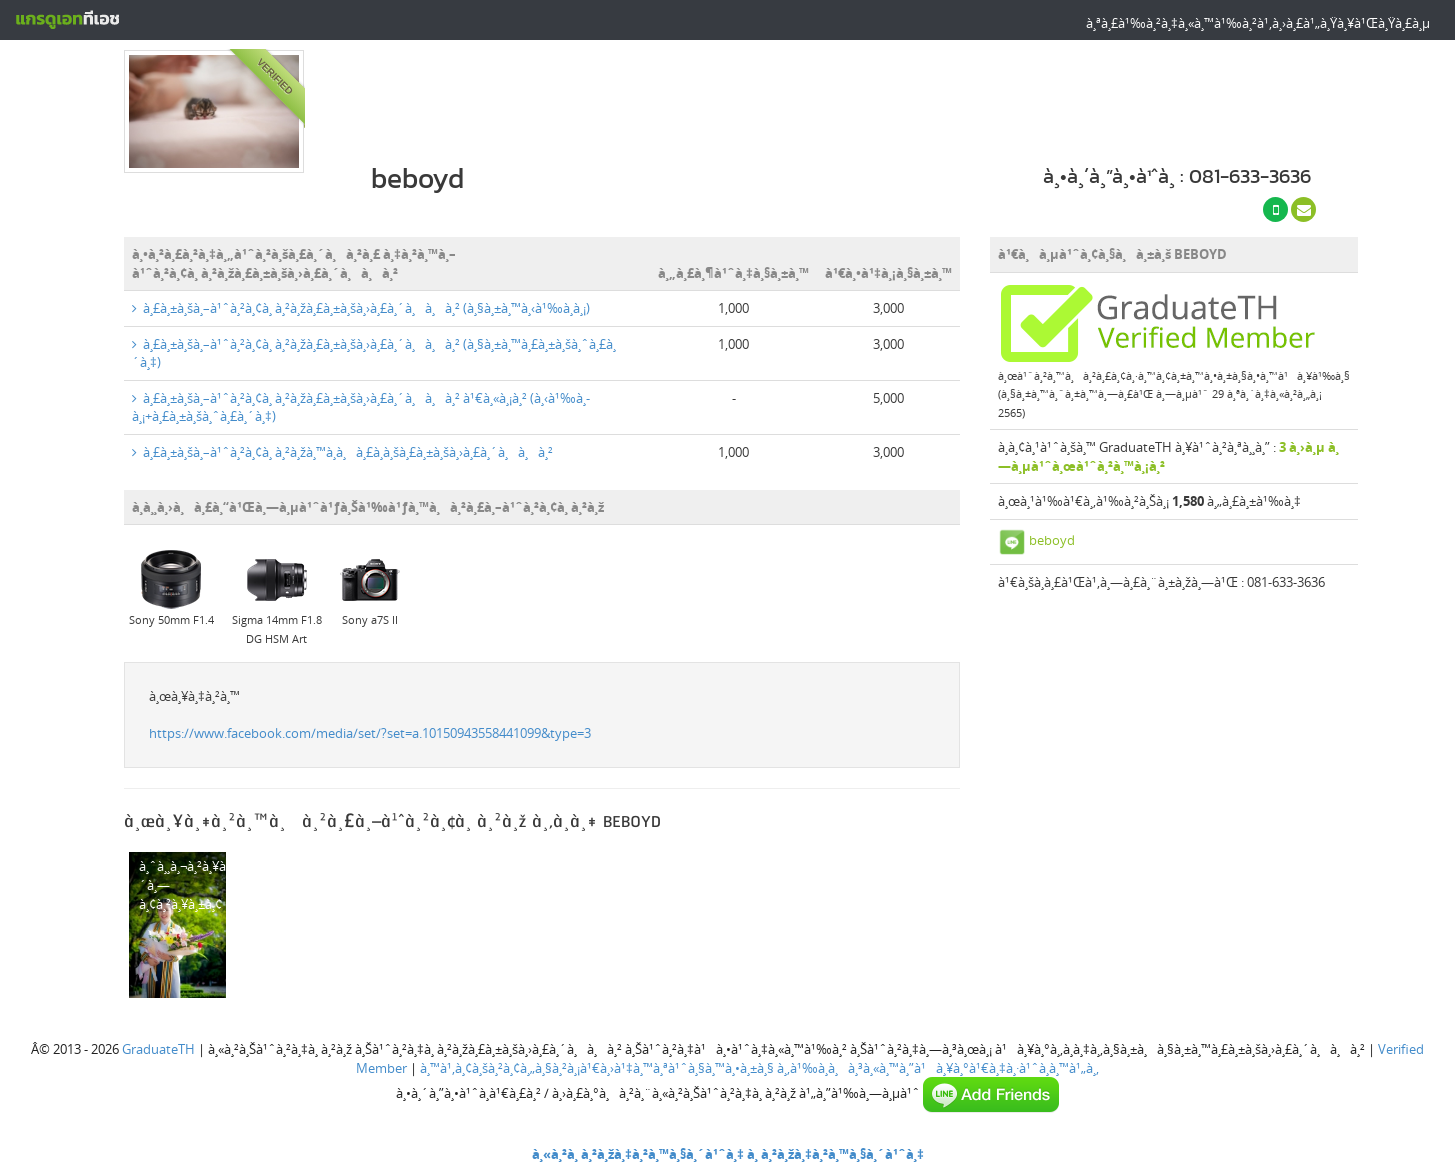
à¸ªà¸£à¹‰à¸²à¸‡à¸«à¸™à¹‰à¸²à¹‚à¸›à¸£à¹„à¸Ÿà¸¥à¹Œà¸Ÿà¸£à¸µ (1258, 23)
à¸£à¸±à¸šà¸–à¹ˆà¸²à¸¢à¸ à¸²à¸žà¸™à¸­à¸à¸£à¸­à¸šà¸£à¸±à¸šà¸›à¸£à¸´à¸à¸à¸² (342, 452)
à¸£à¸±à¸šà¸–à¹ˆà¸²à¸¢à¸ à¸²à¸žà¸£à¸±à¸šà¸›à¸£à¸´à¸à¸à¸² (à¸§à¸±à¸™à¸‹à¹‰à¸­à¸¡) (361, 308)
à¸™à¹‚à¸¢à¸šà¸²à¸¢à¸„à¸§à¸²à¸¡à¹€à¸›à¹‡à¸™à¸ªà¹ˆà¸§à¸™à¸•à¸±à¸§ (597, 1068)
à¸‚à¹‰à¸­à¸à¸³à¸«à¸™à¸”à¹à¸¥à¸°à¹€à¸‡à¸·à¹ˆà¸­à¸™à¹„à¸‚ (938, 1068)
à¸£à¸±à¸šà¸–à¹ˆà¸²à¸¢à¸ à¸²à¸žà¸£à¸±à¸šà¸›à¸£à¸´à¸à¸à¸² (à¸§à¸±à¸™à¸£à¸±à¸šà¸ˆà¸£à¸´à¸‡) (374, 353)
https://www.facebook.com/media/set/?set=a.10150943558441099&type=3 (370, 733)
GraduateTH (158, 1049)
